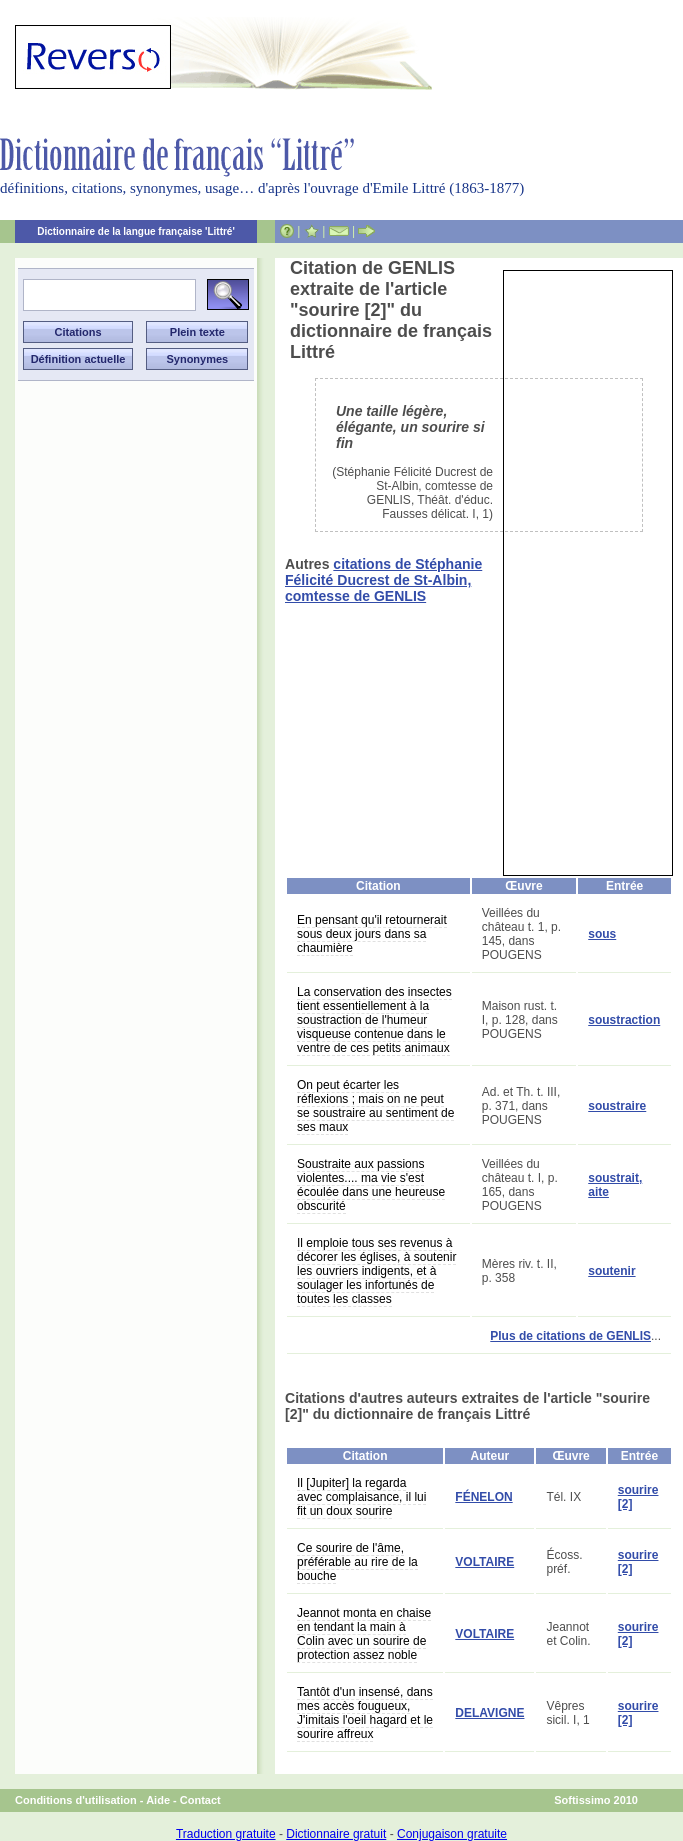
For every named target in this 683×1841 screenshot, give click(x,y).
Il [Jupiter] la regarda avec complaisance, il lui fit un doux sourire (361, 1497)
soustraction (624, 1020)
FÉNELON (483, 1497)
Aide (158, 1800)
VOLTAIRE (484, 1562)
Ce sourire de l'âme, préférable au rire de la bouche (357, 1562)
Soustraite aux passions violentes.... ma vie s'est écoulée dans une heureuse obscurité (371, 1185)
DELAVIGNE (489, 1713)
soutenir (611, 1271)
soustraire (617, 1106)
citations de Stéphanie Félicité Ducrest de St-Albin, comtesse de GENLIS (383, 580)
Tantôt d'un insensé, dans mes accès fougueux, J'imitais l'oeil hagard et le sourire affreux (365, 1713)
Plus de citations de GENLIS (570, 1336)
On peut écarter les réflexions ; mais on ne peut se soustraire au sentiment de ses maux (375, 1106)
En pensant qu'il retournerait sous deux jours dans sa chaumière (372, 934)
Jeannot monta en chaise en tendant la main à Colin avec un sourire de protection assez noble (364, 1634)
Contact (200, 1800)
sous (602, 934)
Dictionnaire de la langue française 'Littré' (136, 231)
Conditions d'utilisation (76, 1800)
